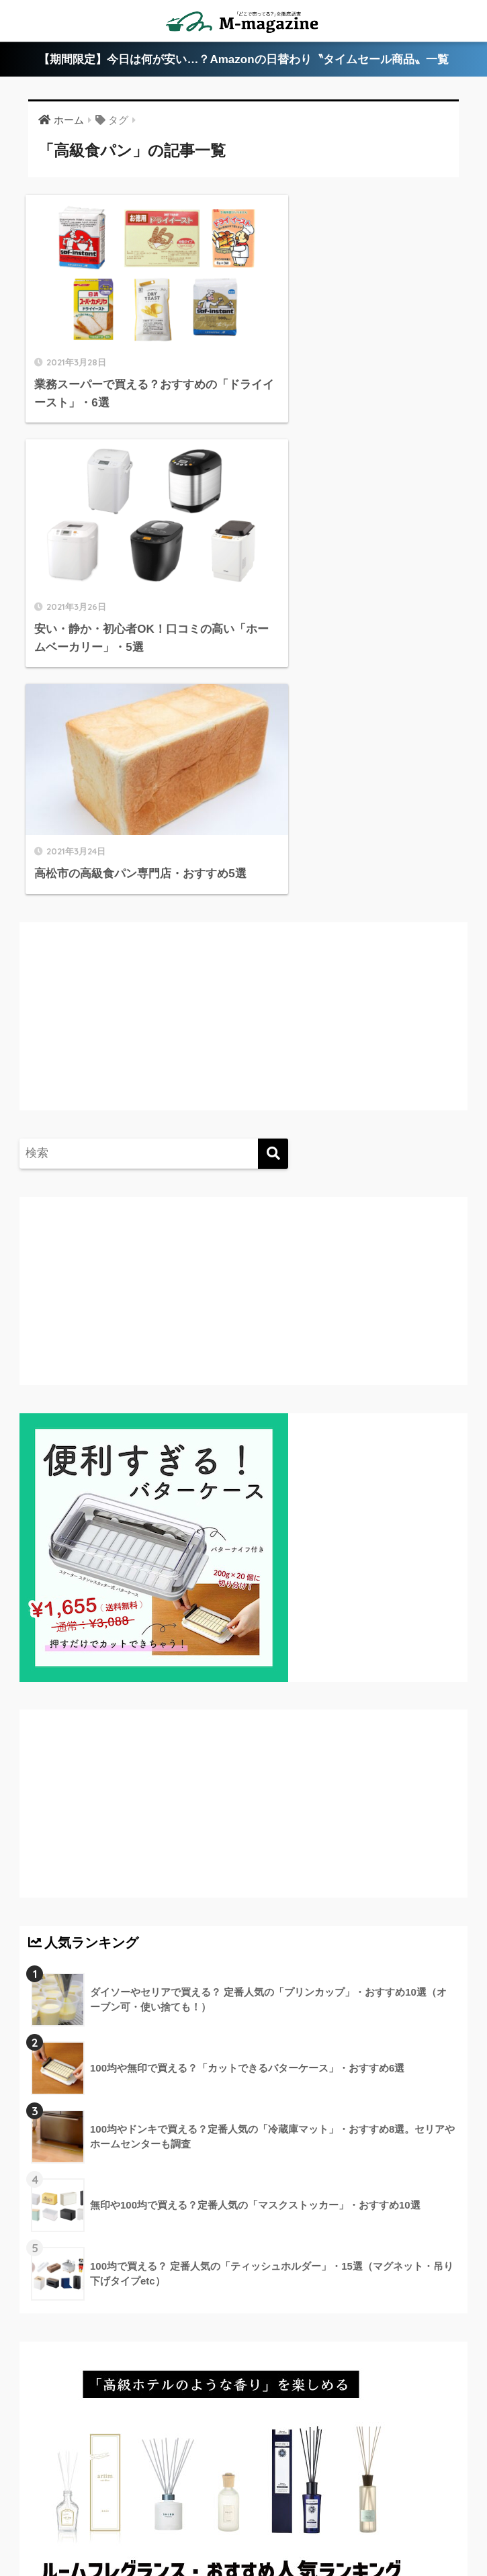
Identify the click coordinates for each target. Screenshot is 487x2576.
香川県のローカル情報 (152, 2496)
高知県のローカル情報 (379, 2496)
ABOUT (68, 2496)
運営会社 (391, 2517)
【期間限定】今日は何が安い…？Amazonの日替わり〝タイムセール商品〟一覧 (243, 59)
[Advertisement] (140, 737)
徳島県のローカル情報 (264, 2496)
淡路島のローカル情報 (126, 2517)
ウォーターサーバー (236, 2517)
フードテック (326, 2517)
